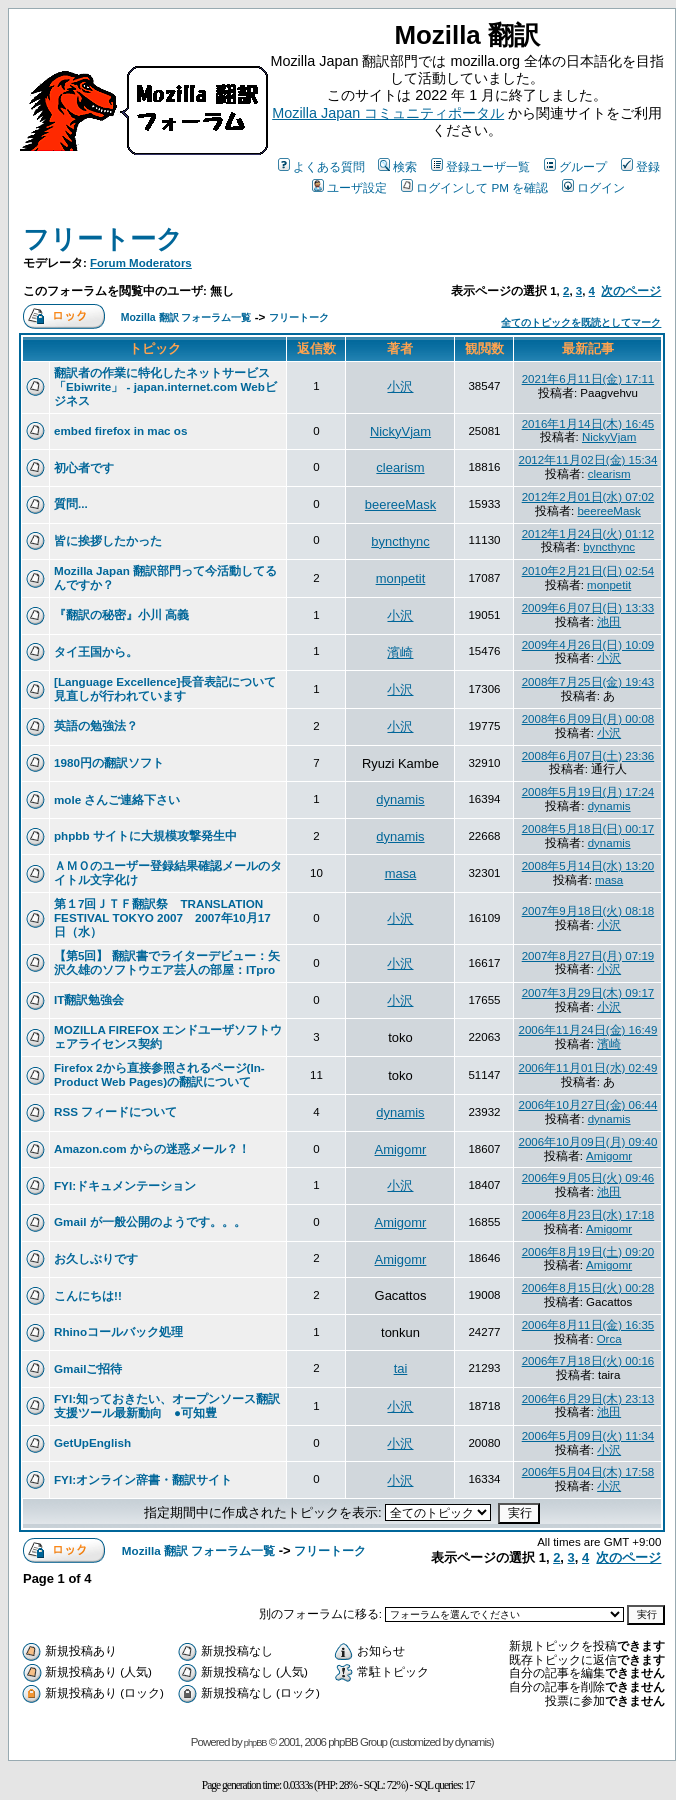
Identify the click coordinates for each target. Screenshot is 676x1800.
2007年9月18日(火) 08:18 (588, 911)
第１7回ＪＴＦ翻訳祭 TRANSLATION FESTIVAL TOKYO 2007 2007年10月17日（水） (162, 917)
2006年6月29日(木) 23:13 (588, 1399)
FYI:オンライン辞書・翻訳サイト (143, 1479)
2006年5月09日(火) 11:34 (588, 1436)
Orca (609, 1339)
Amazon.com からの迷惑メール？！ (152, 1148)
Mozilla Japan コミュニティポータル (388, 113)
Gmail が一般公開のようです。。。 (150, 1221)
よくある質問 (321, 166)
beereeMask (400, 504)
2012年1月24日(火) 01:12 (588, 534)
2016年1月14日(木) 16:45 (588, 424)
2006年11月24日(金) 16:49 (587, 1030)
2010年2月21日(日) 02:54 (588, 571)
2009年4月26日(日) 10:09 (588, 645)
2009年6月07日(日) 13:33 (588, 608)
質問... (71, 503)
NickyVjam (400, 431)
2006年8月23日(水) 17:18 (588, 1215)
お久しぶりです (96, 1258)
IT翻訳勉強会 (89, 999)
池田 (609, 622)
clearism (400, 467)
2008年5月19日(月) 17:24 (588, 792)
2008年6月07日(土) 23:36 (588, 756)
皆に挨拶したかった (108, 540)
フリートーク (103, 239)
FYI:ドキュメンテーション (125, 1185)
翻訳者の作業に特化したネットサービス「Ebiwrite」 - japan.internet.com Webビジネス (165, 386)
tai (401, 1368)
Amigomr (401, 1149)
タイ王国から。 (96, 651)
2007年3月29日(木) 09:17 (588, 993)
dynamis (400, 799)
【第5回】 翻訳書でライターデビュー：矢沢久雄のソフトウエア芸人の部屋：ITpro (167, 962)
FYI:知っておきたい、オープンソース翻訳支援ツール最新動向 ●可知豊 (167, 1405)
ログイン (593, 187)
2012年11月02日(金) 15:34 (587, 460)
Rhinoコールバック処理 (118, 1331)
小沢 (400, 386)
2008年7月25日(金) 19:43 (588, 682)
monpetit (401, 578)
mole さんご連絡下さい (117, 799)
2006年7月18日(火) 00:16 (588, 1361)
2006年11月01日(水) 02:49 (587, 1068)
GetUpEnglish (92, 1442)
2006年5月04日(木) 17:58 (588, 1472)
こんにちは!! (88, 1295)
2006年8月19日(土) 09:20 (588, 1252)
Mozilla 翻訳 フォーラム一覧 (186, 317)
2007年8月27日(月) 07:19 (588, 956)
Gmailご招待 (88, 1368)
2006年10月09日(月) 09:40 (587, 1142)
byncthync (400, 541)
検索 (397, 166)
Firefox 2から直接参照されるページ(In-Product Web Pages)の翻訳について (159, 1074)
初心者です (84, 467)
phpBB (255, 1743)
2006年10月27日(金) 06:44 (587, 1105)
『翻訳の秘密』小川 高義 (121, 614)
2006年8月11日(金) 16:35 (588, 1325)
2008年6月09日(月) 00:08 (588, 719)
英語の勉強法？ (96, 725)
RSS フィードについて (115, 1111)
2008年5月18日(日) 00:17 (588, 829)
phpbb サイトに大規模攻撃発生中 (145, 835)
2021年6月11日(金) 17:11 (588, 379)
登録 (640, 166)
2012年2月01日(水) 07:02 (588, 497)
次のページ (631, 291)
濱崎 (400, 652)
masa (401, 873)
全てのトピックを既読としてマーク (581, 322)
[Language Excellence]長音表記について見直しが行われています (165, 688)
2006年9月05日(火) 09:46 (588, 1178)
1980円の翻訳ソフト (109, 762)
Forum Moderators (141, 263)
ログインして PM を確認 (474, 187)
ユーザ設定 (349, 187)
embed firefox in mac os (120, 430)
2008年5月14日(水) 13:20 (588, 866)
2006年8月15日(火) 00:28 (588, 1288)
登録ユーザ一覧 (480, 166)
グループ (575, 166)
